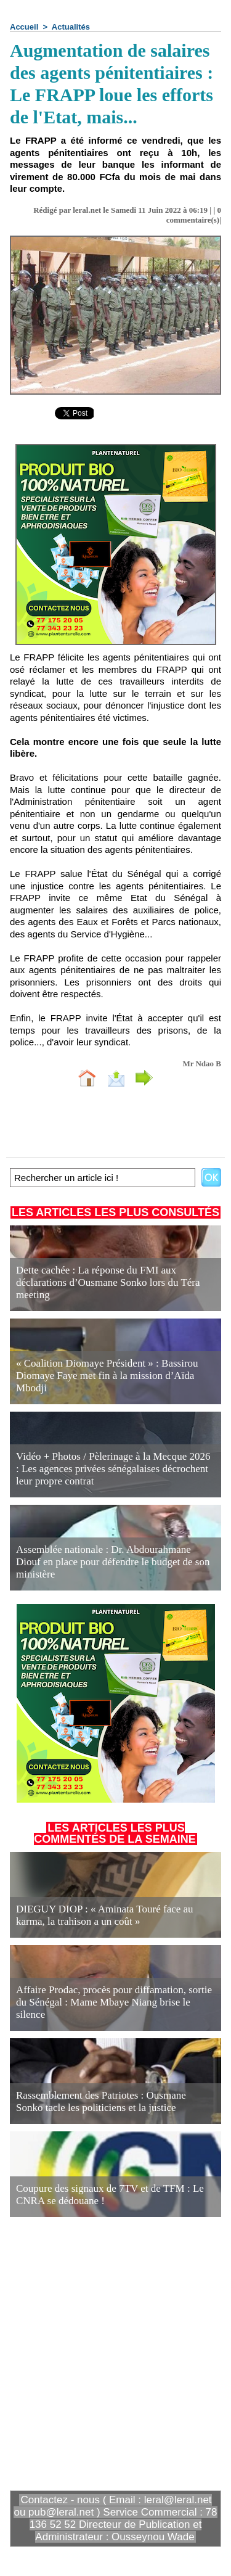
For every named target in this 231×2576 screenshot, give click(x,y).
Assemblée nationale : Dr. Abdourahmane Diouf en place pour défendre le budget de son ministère (112, 1562)
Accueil (24, 26)
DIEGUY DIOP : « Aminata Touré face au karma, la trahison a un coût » (104, 1915)
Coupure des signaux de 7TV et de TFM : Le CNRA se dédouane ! (110, 2195)
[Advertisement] (105, 2352)
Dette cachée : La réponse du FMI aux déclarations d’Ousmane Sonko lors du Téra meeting (108, 1282)
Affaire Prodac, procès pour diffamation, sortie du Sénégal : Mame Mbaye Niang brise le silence (114, 2002)
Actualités (71, 26)
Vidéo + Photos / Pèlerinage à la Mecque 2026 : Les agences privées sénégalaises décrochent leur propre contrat (113, 1469)
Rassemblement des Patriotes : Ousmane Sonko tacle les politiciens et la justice (101, 2101)
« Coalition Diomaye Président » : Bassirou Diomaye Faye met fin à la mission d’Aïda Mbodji (107, 1375)
